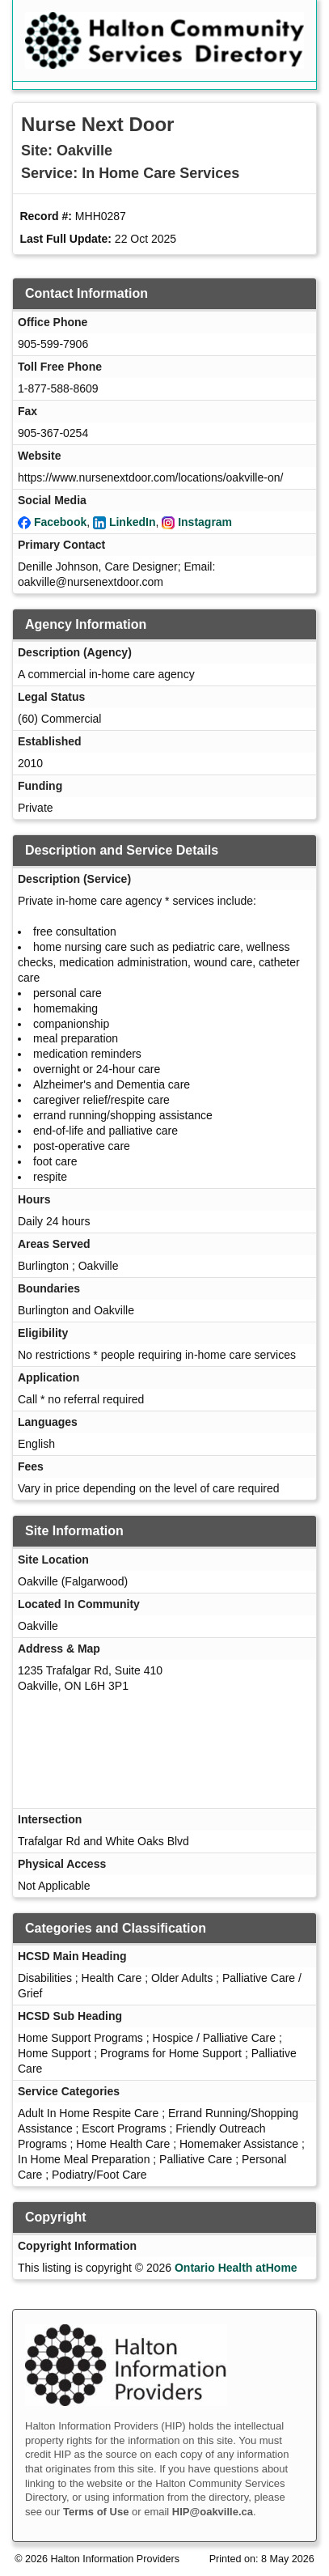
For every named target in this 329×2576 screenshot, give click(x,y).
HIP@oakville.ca (212, 2512)
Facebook (60, 522)
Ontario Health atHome (236, 2267)
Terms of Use (96, 2512)
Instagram (205, 522)
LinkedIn (132, 522)
